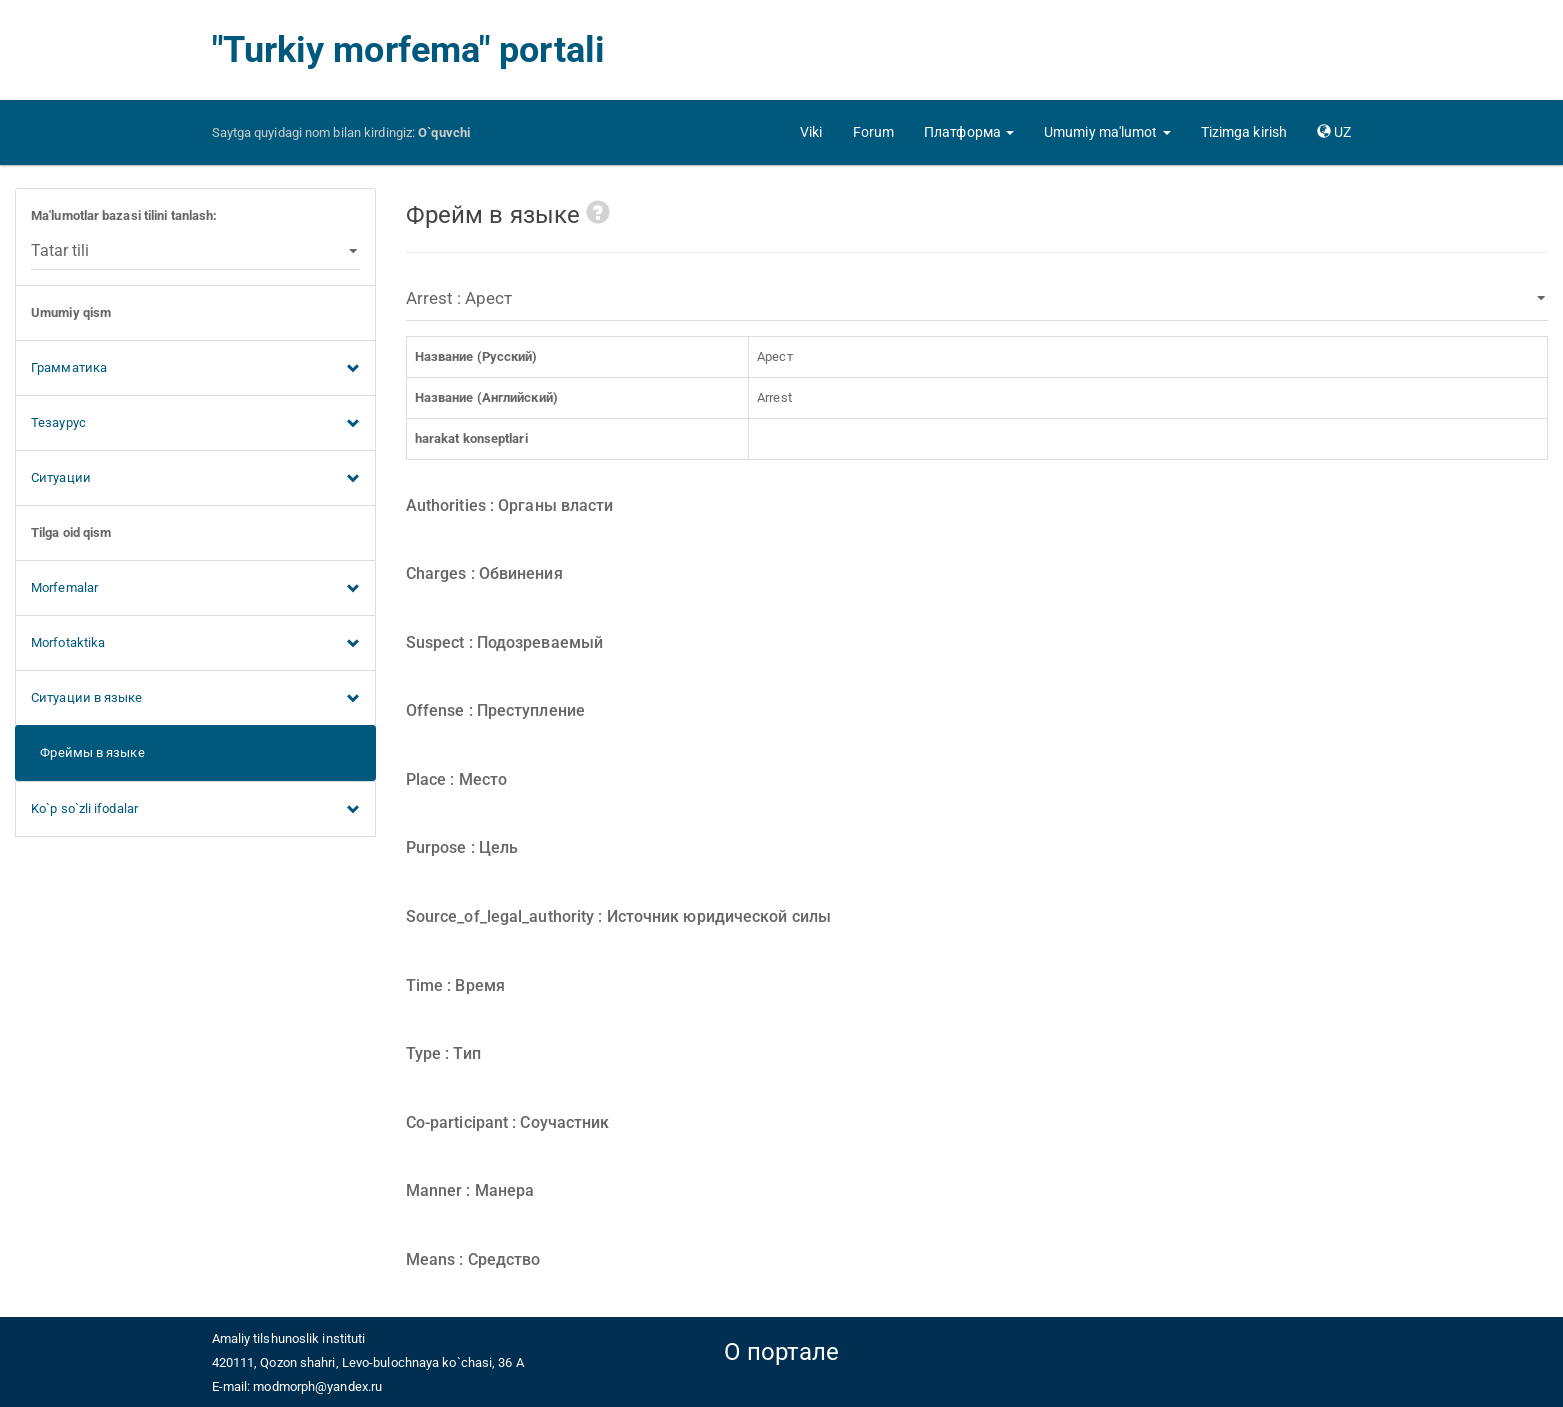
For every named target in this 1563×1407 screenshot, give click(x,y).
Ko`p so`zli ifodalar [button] (195, 810)
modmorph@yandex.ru (317, 1386)
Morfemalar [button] (195, 589)
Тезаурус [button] (195, 424)
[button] (969, 132)
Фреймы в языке (88, 752)
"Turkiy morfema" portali (408, 50)
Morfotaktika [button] (195, 644)
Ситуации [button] (195, 479)
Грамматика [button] (195, 369)
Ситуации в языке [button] (195, 699)
